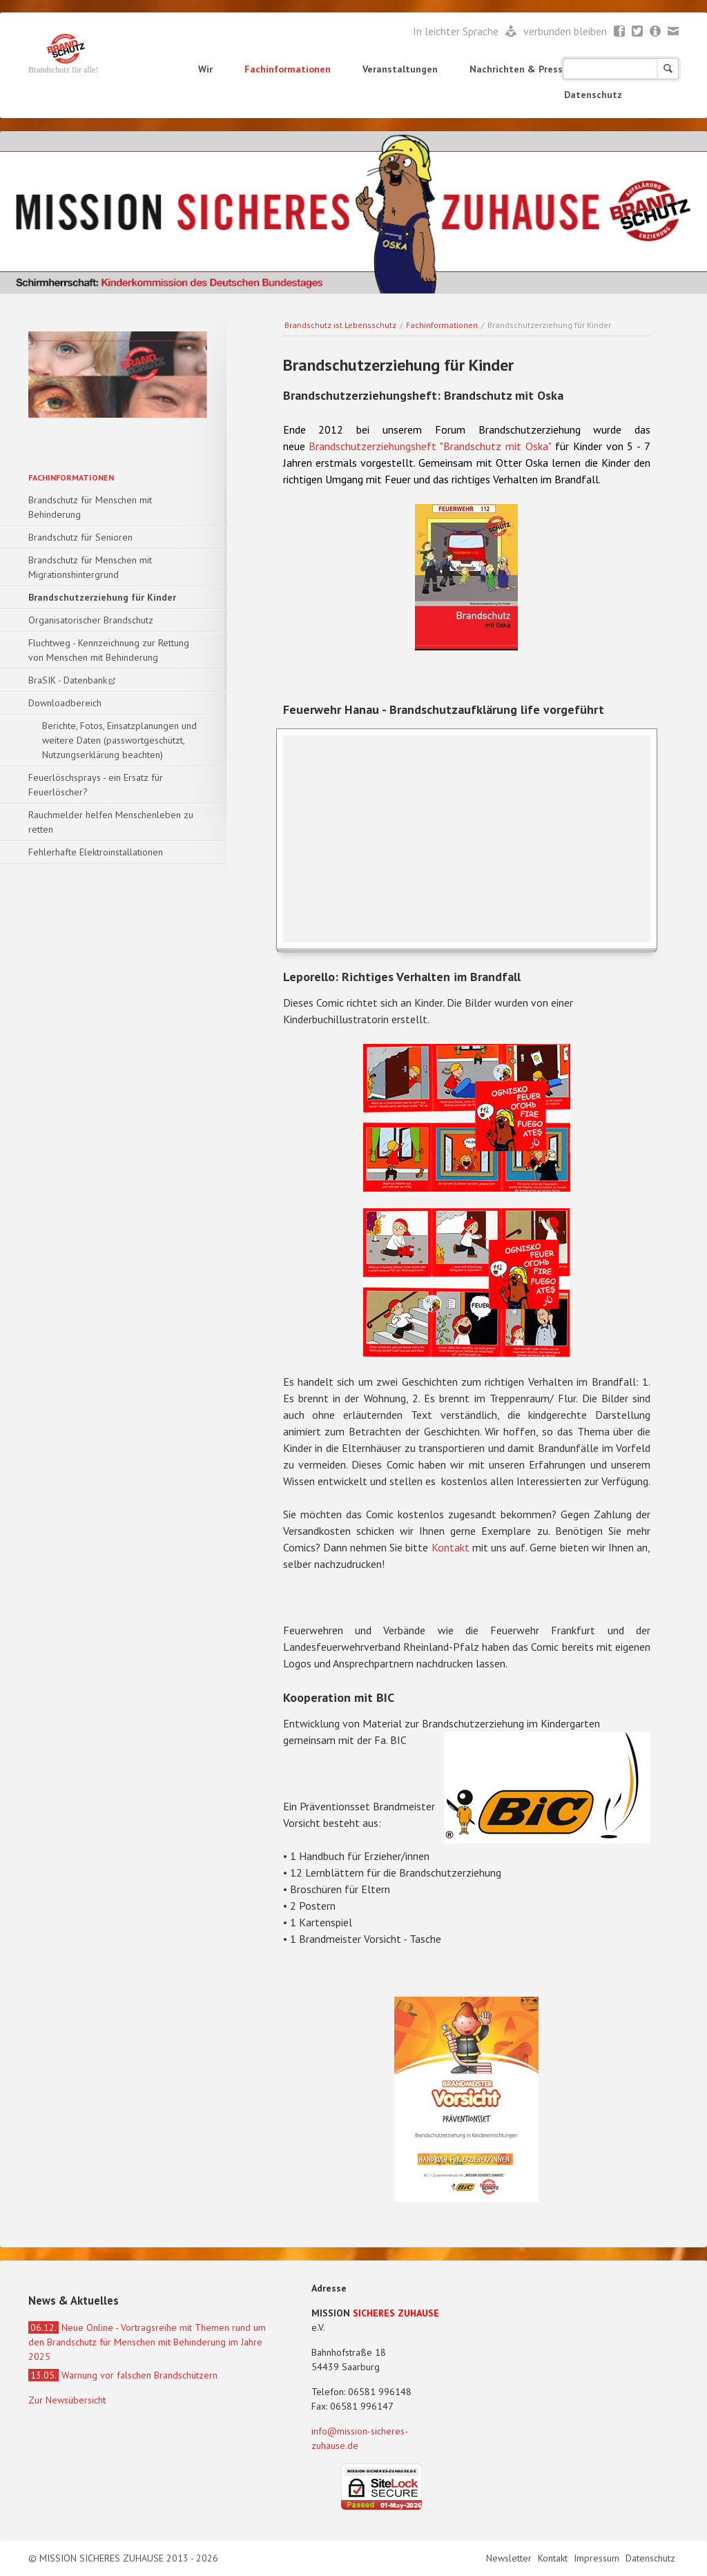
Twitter (637, 31)
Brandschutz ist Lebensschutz (340, 325)
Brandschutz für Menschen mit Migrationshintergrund (90, 567)
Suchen (668, 69)
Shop (611, 69)
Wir (205, 69)
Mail (673, 31)
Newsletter (655, 31)
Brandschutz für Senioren (80, 537)
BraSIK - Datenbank (67, 680)
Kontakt (450, 1547)
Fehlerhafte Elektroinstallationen (95, 852)
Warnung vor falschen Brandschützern (122, 2375)
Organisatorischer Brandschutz (90, 620)
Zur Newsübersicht (67, 2400)
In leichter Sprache (457, 31)
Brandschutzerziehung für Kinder (102, 597)
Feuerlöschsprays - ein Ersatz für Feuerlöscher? (95, 784)
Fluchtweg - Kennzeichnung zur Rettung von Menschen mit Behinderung (108, 650)
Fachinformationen (287, 69)
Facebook (620, 31)
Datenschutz (593, 94)
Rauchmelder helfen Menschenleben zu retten (110, 821)
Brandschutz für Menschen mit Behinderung (90, 507)
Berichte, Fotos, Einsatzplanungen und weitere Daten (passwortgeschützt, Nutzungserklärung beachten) (119, 740)
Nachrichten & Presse (518, 69)
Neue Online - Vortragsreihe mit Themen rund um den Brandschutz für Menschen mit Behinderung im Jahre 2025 (147, 2342)
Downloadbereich (64, 703)
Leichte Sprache (511, 31)
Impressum (598, 2558)
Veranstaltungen (400, 69)
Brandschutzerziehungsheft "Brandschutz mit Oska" (430, 446)
